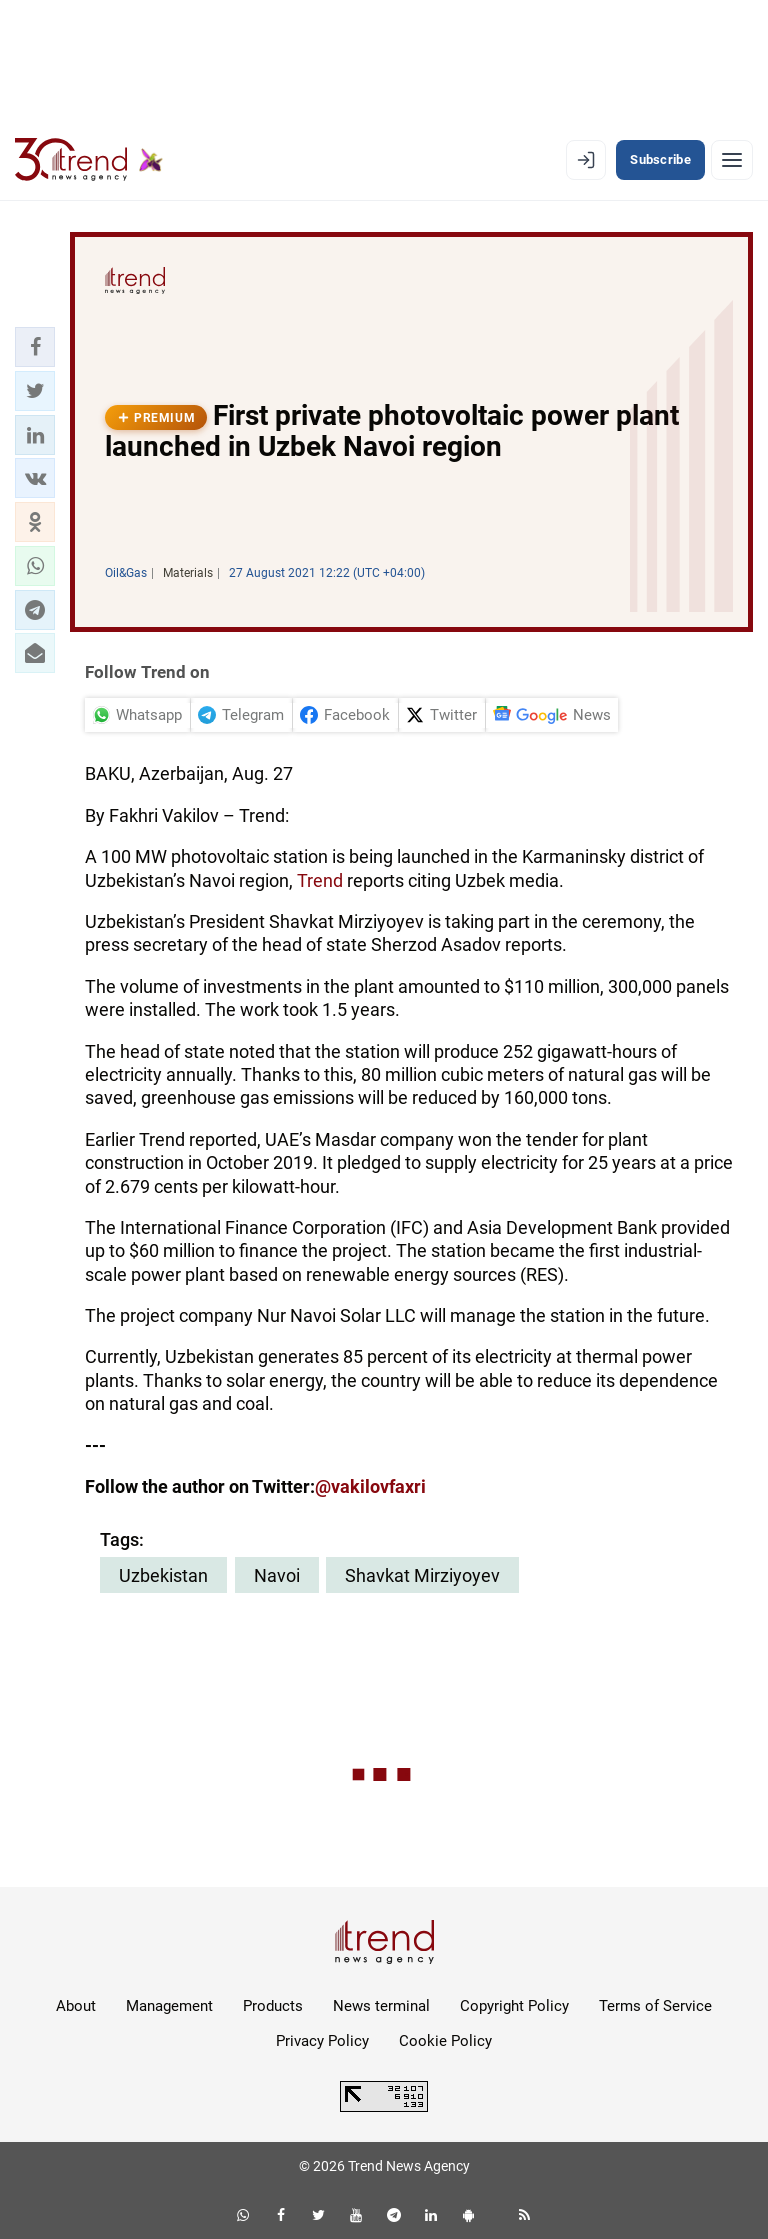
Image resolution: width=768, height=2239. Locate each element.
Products (273, 2006)
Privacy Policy (322, 2041)
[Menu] (732, 160)
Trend (322, 880)
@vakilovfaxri (370, 1486)
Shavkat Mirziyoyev (422, 1575)
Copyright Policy (514, 2006)
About (76, 2006)
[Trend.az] (89, 160)
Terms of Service (655, 2006)
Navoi (277, 1575)
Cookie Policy (445, 2041)
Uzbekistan (163, 1575)
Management (169, 2006)
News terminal (381, 2006)
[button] (35, 347)
